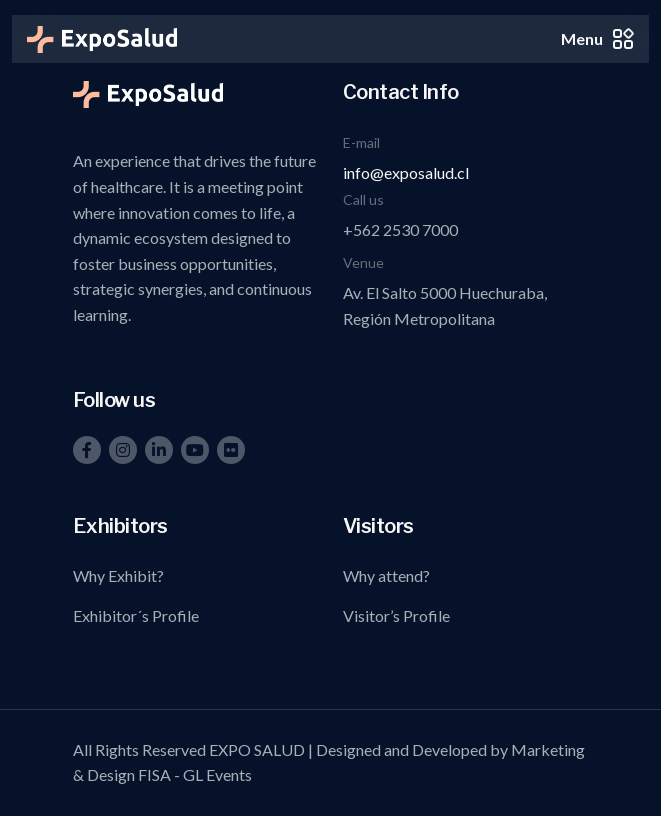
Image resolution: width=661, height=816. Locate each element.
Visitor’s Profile (396, 615)
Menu (597, 39)
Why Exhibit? (118, 575)
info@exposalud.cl (406, 172)
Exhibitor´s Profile (136, 615)
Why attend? (386, 575)
